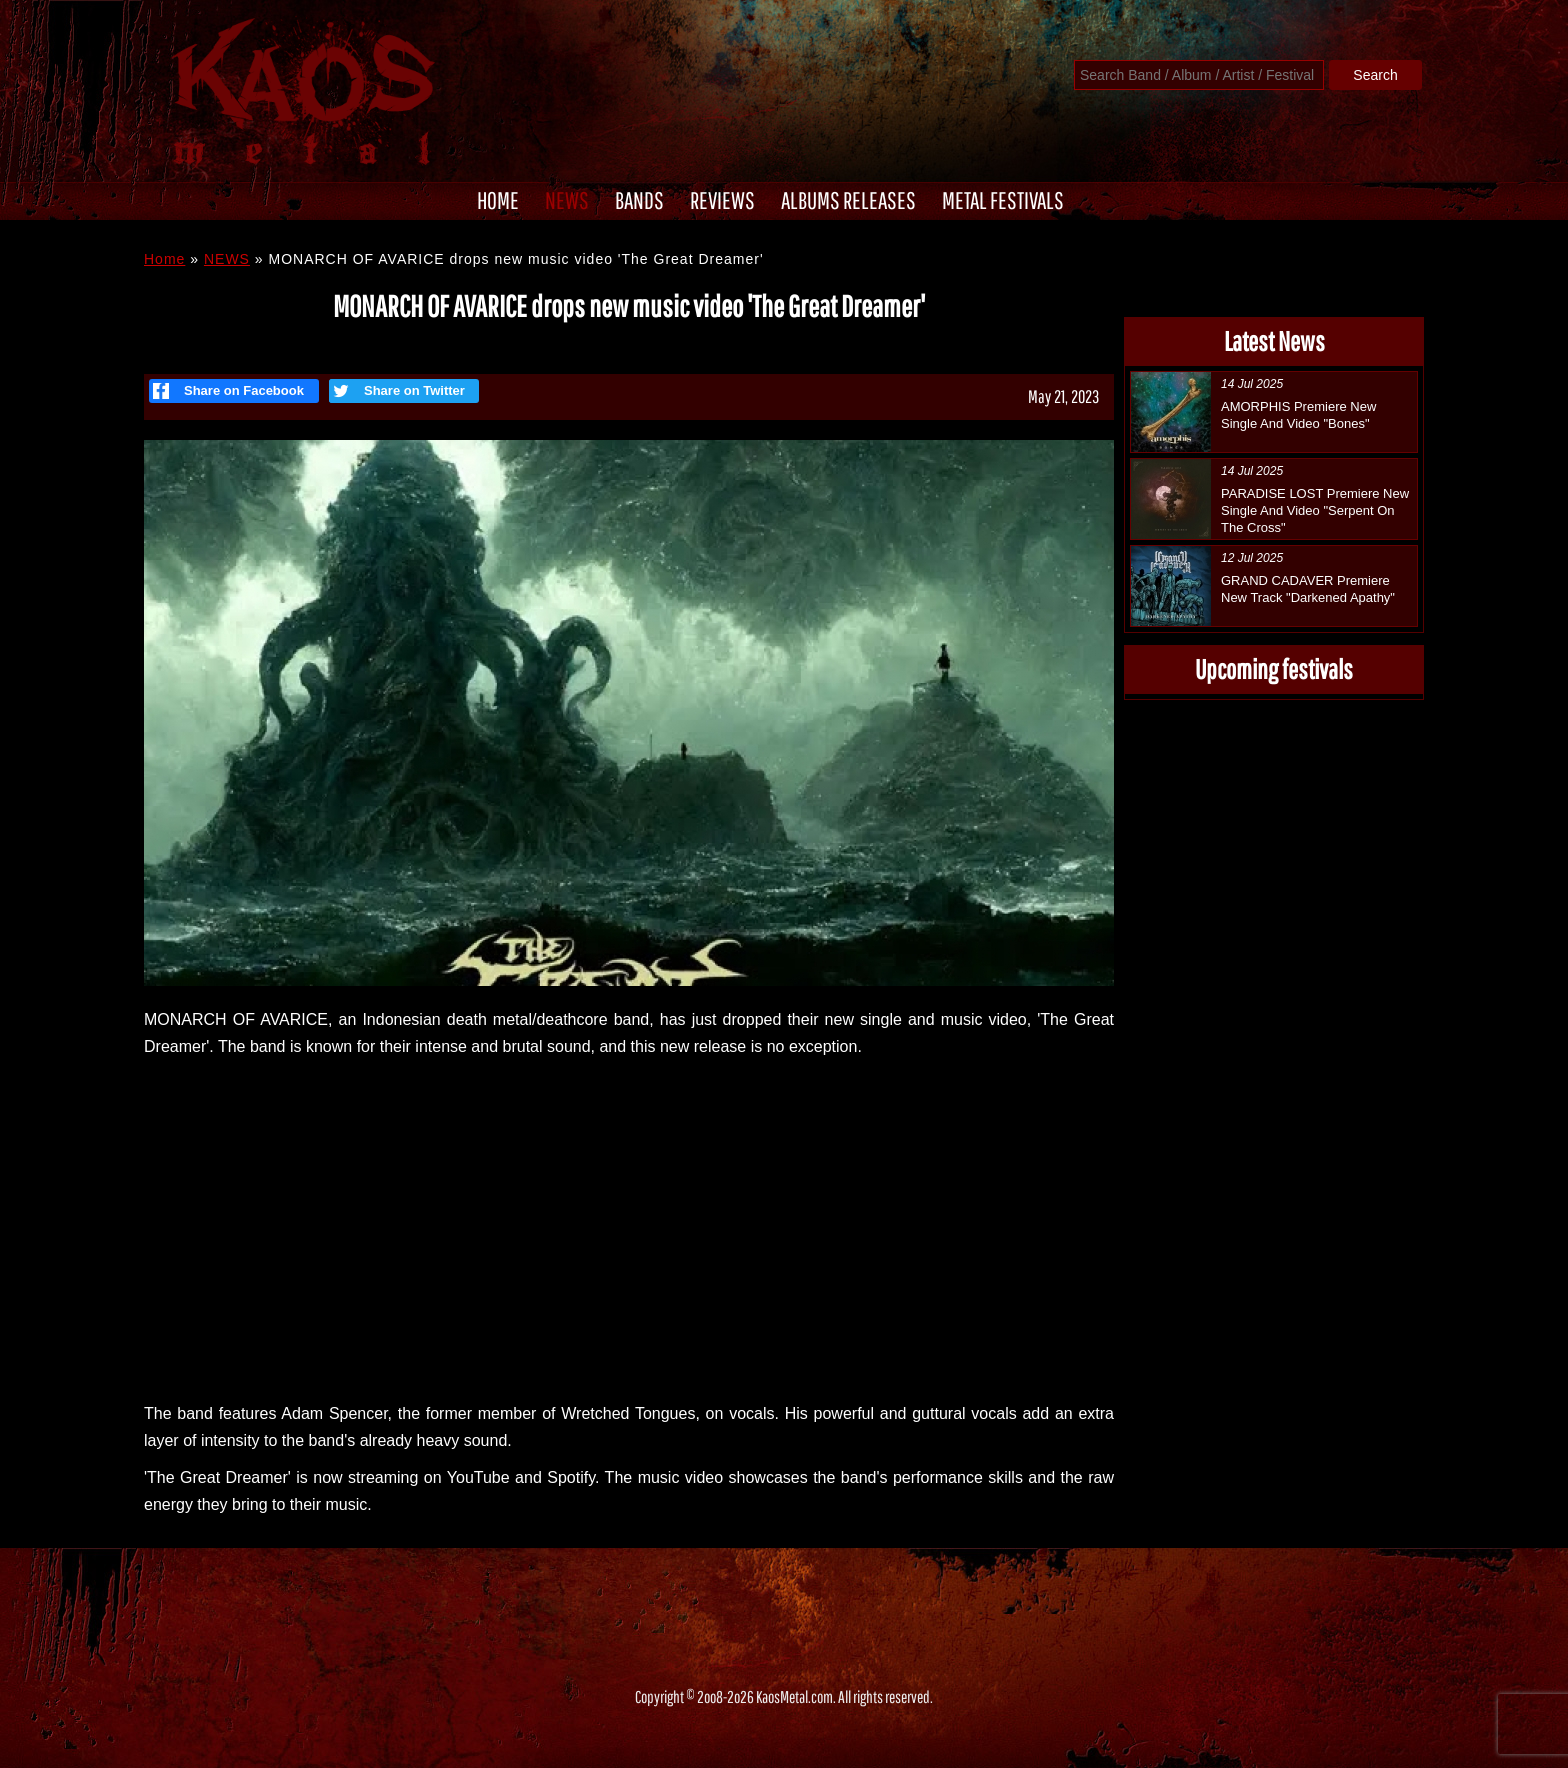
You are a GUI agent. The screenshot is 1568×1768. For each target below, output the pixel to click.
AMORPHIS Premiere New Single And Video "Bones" (1298, 415)
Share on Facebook (228, 391)
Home (164, 259)
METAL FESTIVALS (1003, 200)
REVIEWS (722, 200)
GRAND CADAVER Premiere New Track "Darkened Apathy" (1308, 589)
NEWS (567, 200)
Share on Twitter (397, 391)
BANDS (639, 200)
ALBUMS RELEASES (848, 200)
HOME (498, 200)
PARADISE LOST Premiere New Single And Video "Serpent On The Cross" (1315, 510)
